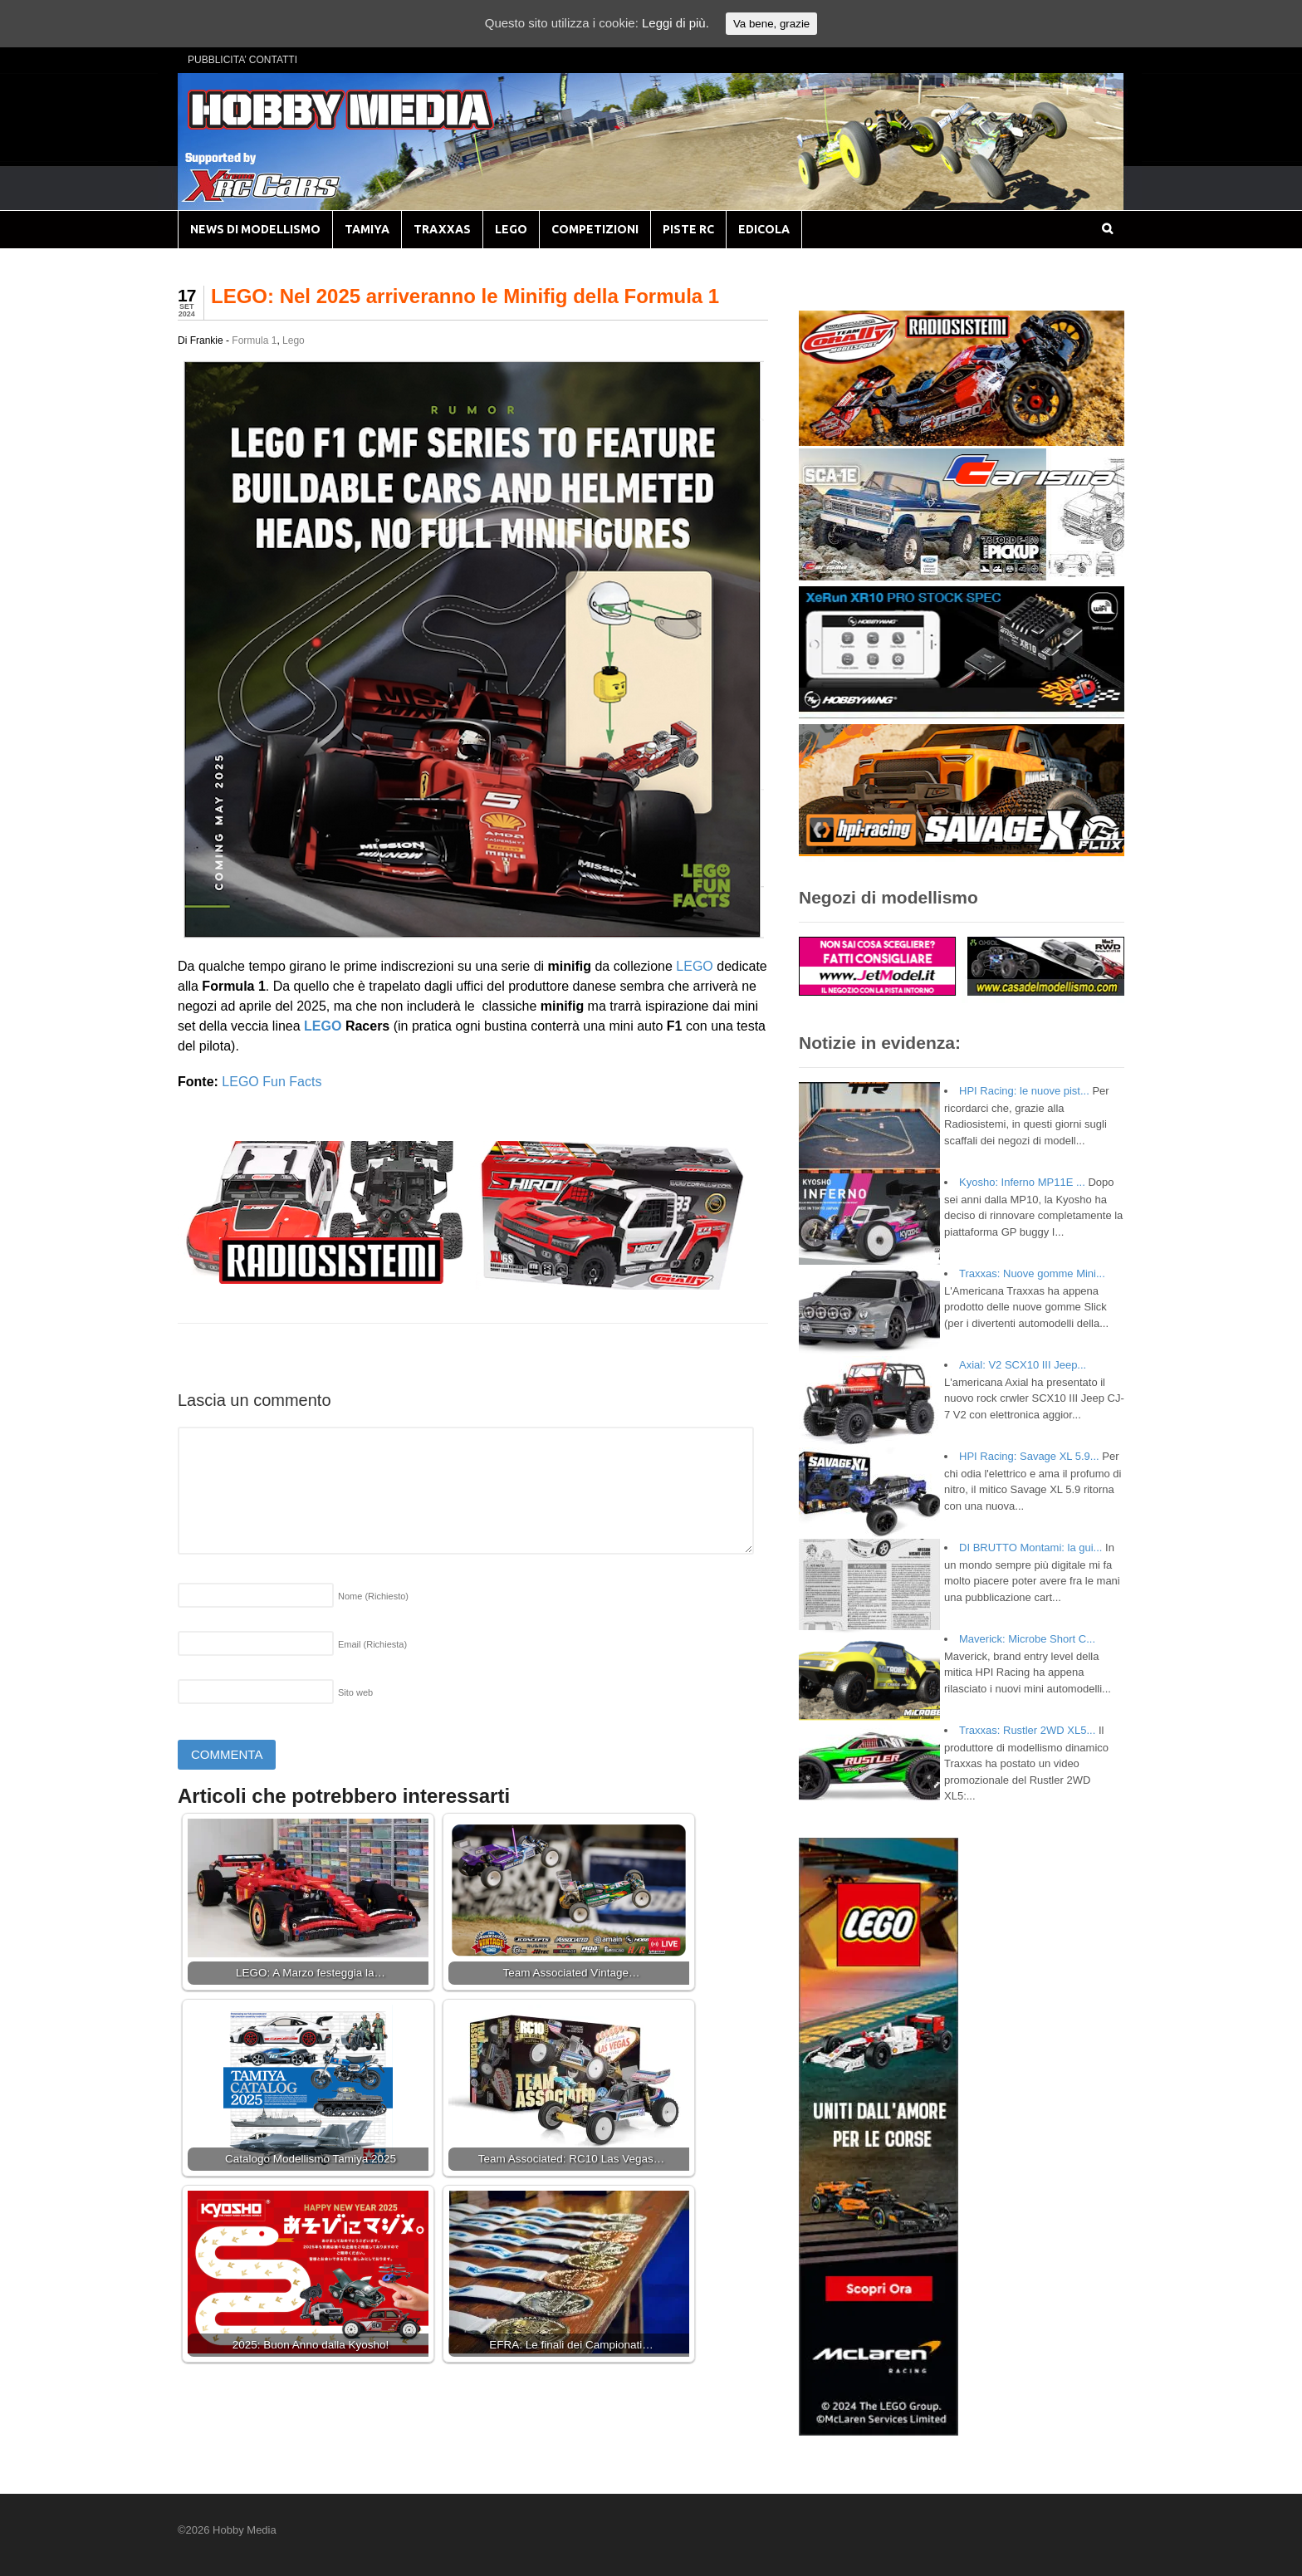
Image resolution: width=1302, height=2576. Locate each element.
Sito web (355, 1692)
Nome (373, 1596)
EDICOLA (764, 229)
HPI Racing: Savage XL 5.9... (1029, 1456)
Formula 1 (254, 340)
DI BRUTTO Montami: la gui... (1030, 1547)
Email (372, 1644)
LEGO (511, 229)
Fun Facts (290, 1082)
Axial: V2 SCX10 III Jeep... (1022, 1365)
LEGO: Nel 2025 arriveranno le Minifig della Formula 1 (465, 296)
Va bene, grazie (771, 23)
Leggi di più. (675, 23)
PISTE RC (688, 229)
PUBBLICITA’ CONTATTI (242, 60)
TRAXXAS (442, 229)
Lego (293, 340)
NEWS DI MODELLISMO (255, 229)
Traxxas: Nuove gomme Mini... (1032, 1273)
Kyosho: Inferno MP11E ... (1022, 1182)
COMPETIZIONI (595, 229)
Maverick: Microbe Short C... (1027, 1639)
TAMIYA (367, 229)
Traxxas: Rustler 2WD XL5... (1027, 1730)
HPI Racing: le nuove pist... (1024, 1091)
